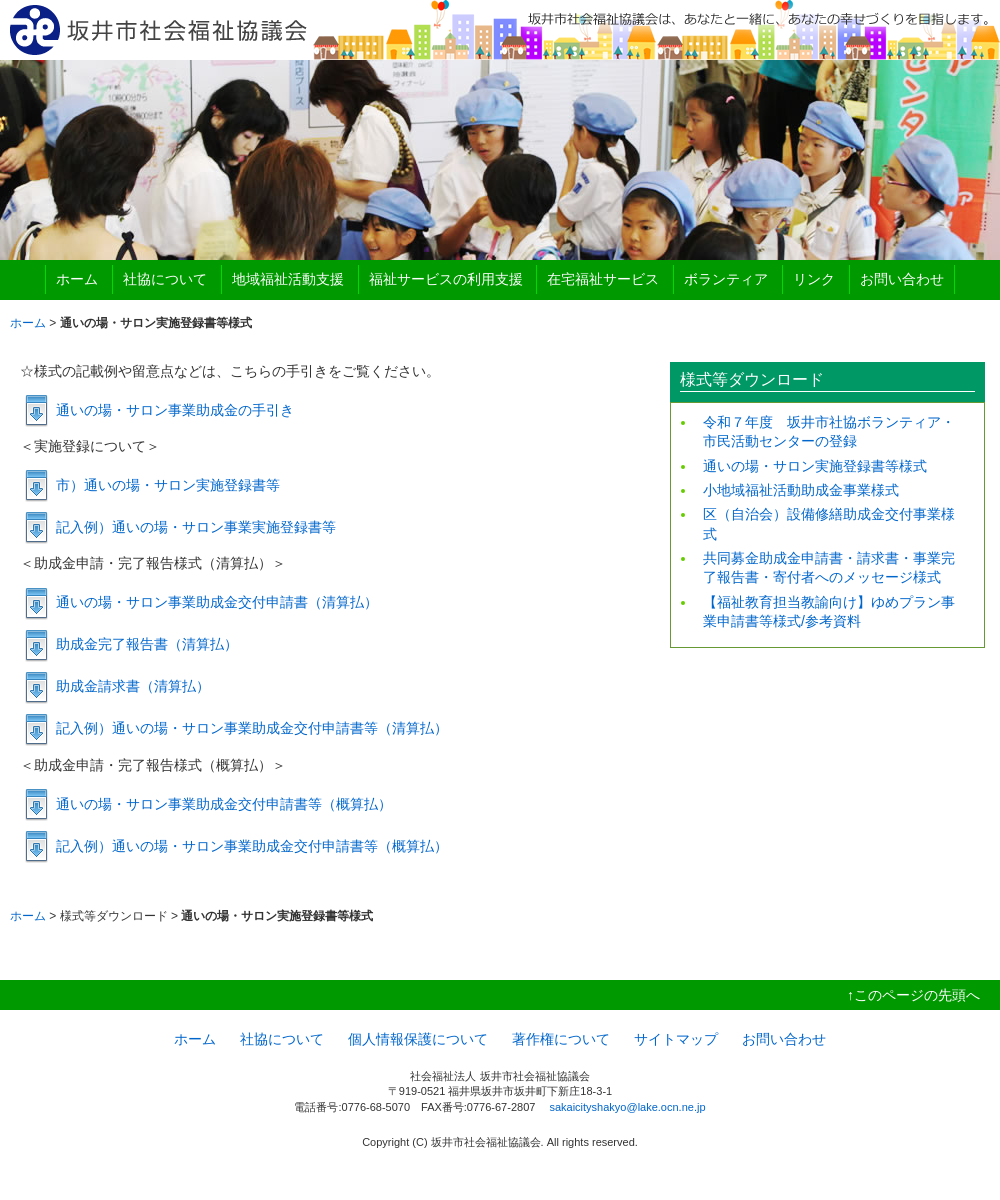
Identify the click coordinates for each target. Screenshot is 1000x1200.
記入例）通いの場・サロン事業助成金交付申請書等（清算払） (252, 728)
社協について (165, 279)
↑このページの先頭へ (913, 995)
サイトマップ (676, 1039)
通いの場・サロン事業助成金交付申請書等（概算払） (224, 804)
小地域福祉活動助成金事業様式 (801, 490)
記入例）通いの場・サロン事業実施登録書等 (196, 527)
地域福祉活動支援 (288, 279)
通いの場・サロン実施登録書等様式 (815, 466)
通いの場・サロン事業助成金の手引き (175, 410)
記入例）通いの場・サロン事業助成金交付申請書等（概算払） (252, 846)
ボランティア (726, 279)
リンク (814, 279)
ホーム (77, 279)
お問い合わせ (902, 279)
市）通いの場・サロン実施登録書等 (168, 485)
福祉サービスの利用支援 (446, 279)
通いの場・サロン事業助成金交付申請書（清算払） (217, 602)
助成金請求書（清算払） (133, 686)
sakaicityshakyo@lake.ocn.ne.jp (627, 1107)
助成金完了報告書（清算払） (147, 644)
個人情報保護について (418, 1039)
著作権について (561, 1039)
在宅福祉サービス (603, 279)
